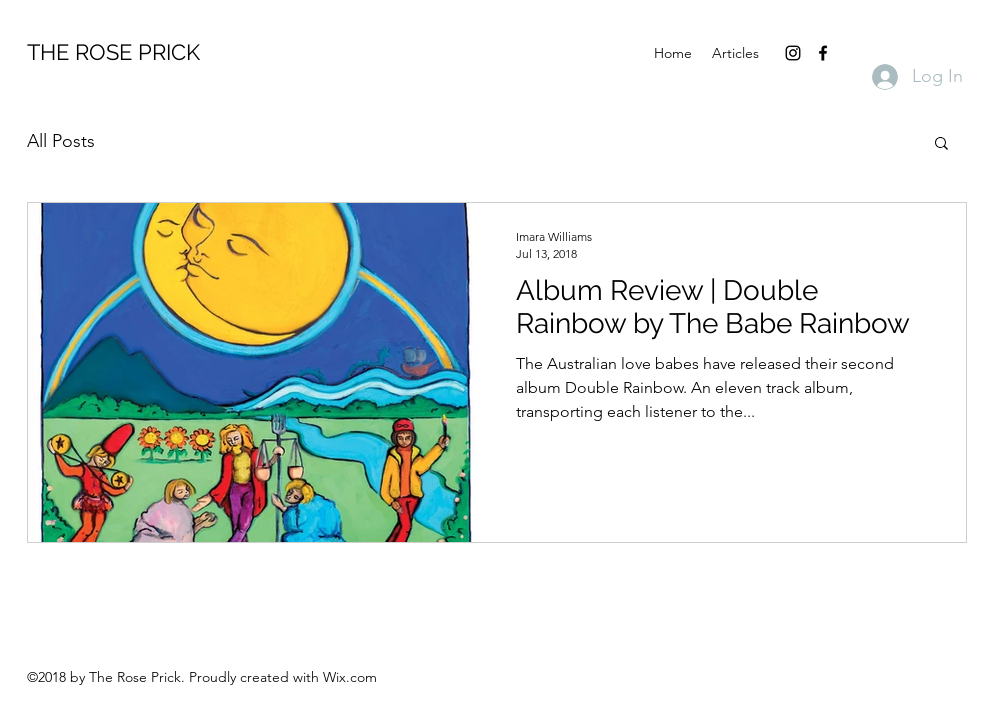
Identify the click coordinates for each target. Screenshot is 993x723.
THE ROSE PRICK (113, 52)
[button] (941, 144)
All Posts (61, 141)
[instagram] (793, 53)
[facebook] (823, 53)
